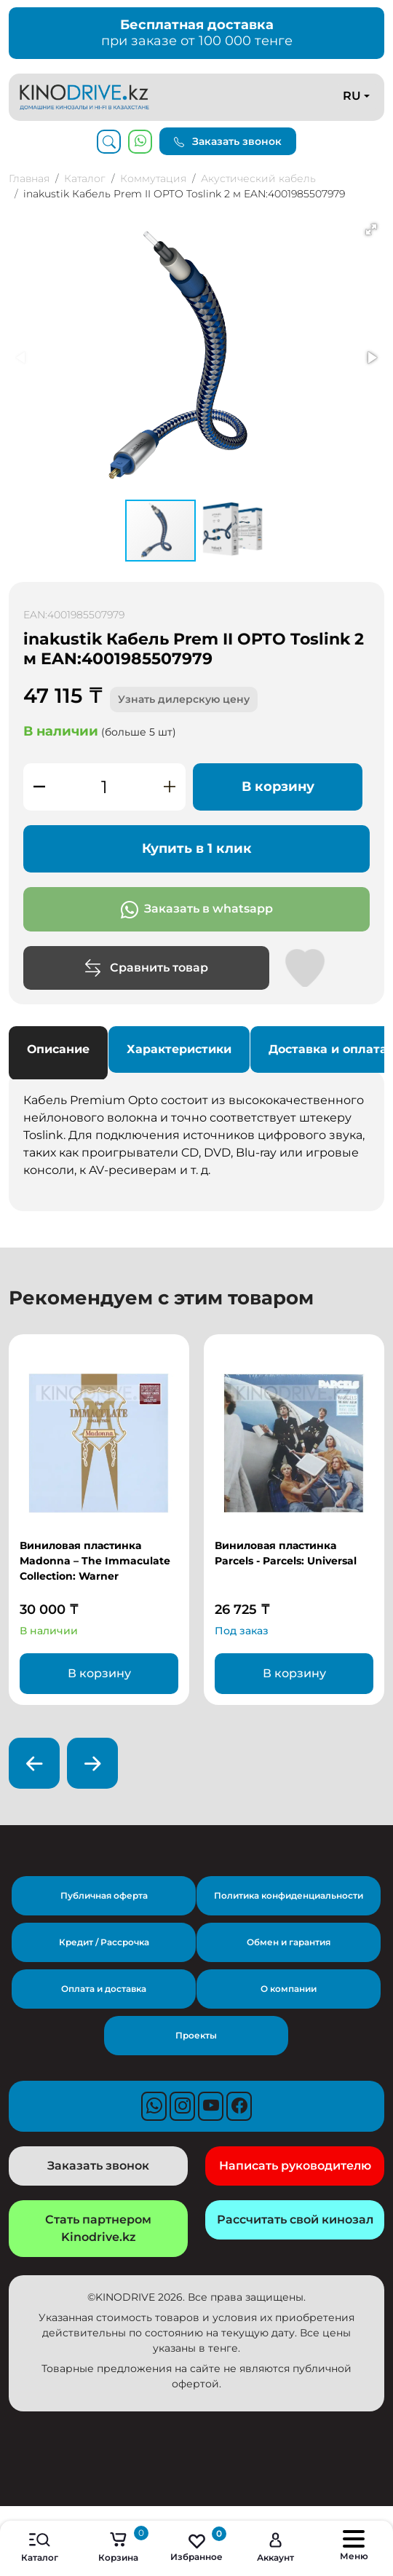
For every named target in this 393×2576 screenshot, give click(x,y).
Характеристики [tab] (179, 1049)
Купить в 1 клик (197, 848)
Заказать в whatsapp (197, 909)
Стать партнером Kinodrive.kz (98, 2228)
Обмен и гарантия (288, 1942)
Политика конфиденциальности (288, 1895)
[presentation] (34, 1763)
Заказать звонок (228, 141)
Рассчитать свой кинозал (295, 2219)
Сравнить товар (146, 968)
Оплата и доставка (103, 1988)
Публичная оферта (104, 1895)
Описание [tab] (58, 1049)
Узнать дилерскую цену (184, 699)
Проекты (196, 2035)
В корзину (278, 787)
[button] (371, 229)
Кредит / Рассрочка (104, 1942)
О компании (289, 1988)
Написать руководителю (295, 2166)
